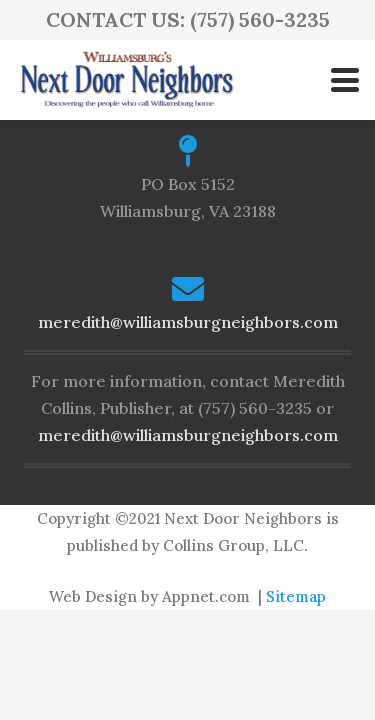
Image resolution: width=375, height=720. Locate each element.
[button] (345, 80)
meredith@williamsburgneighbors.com (188, 322)
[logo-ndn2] (126, 80)
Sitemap (296, 596)
